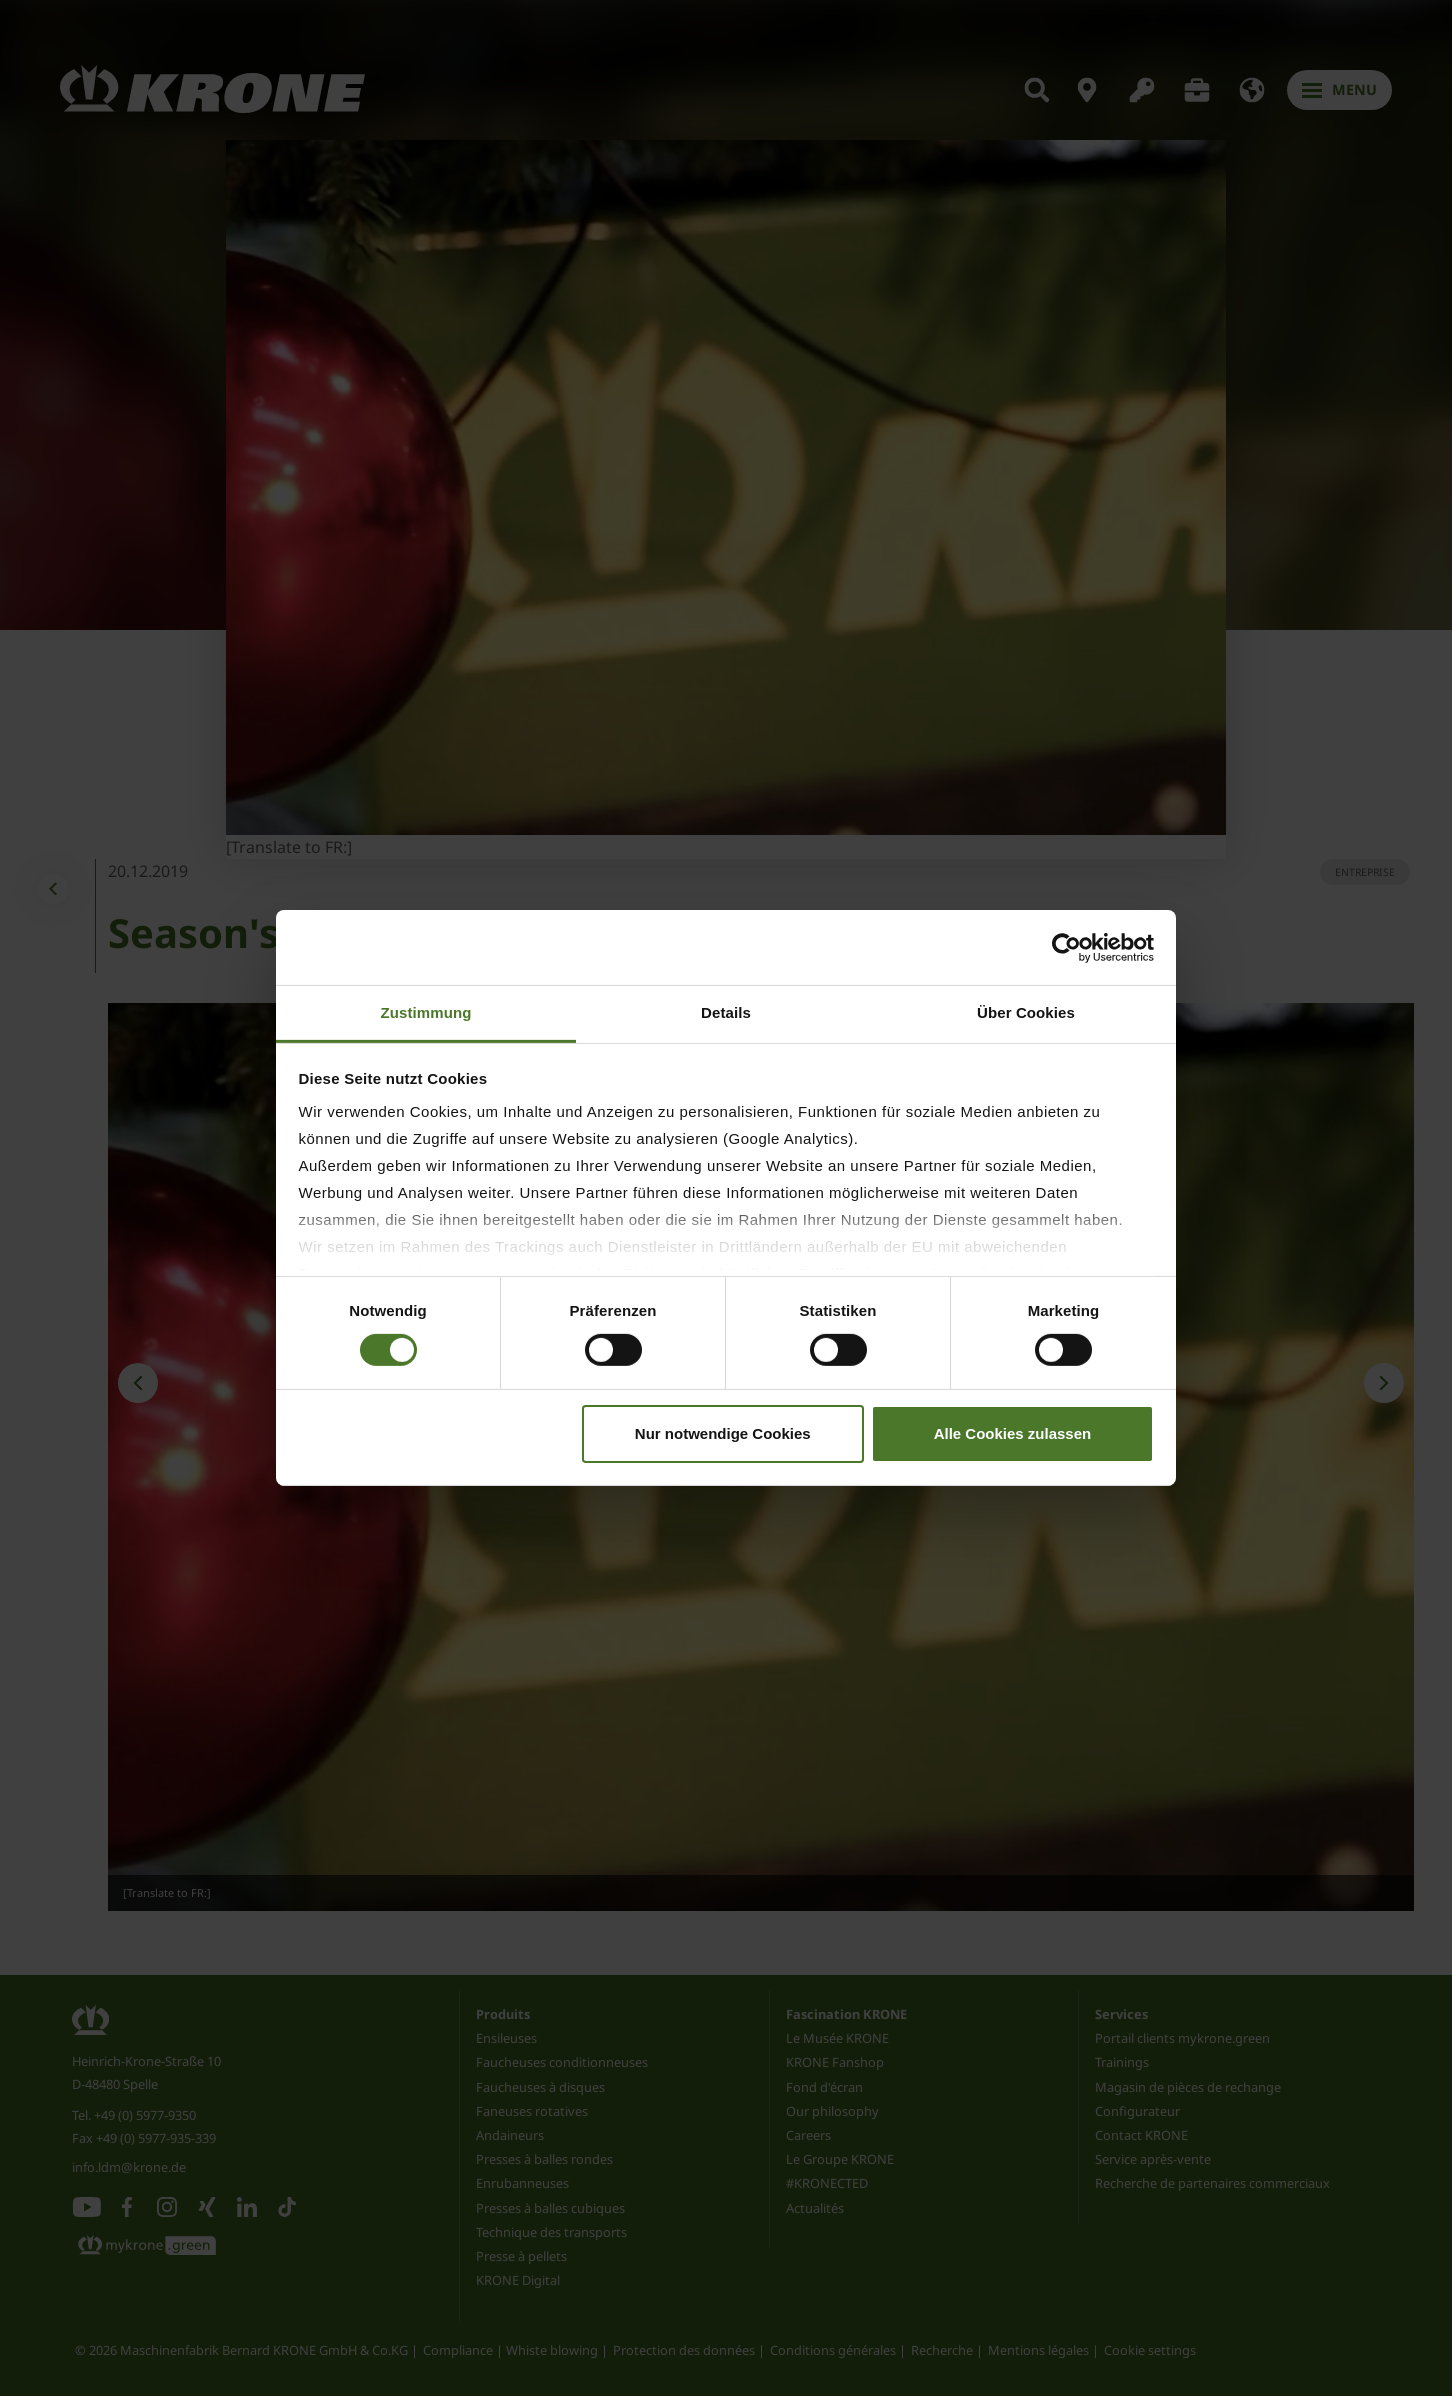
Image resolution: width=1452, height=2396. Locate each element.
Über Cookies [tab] (1026, 1012)
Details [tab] (726, 1012)
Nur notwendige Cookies (723, 1433)
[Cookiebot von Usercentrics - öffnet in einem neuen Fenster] (1066, 947)
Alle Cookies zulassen (1013, 1433)
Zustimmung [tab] (426, 1012)
